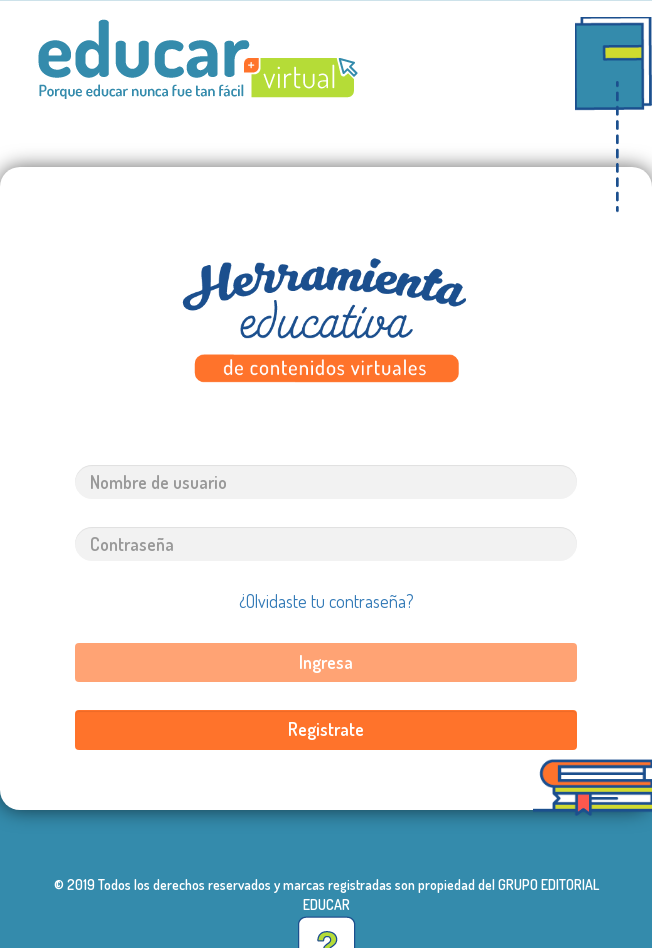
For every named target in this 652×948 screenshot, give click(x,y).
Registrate (326, 729)
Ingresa (326, 662)
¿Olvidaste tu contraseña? (326, 601)
